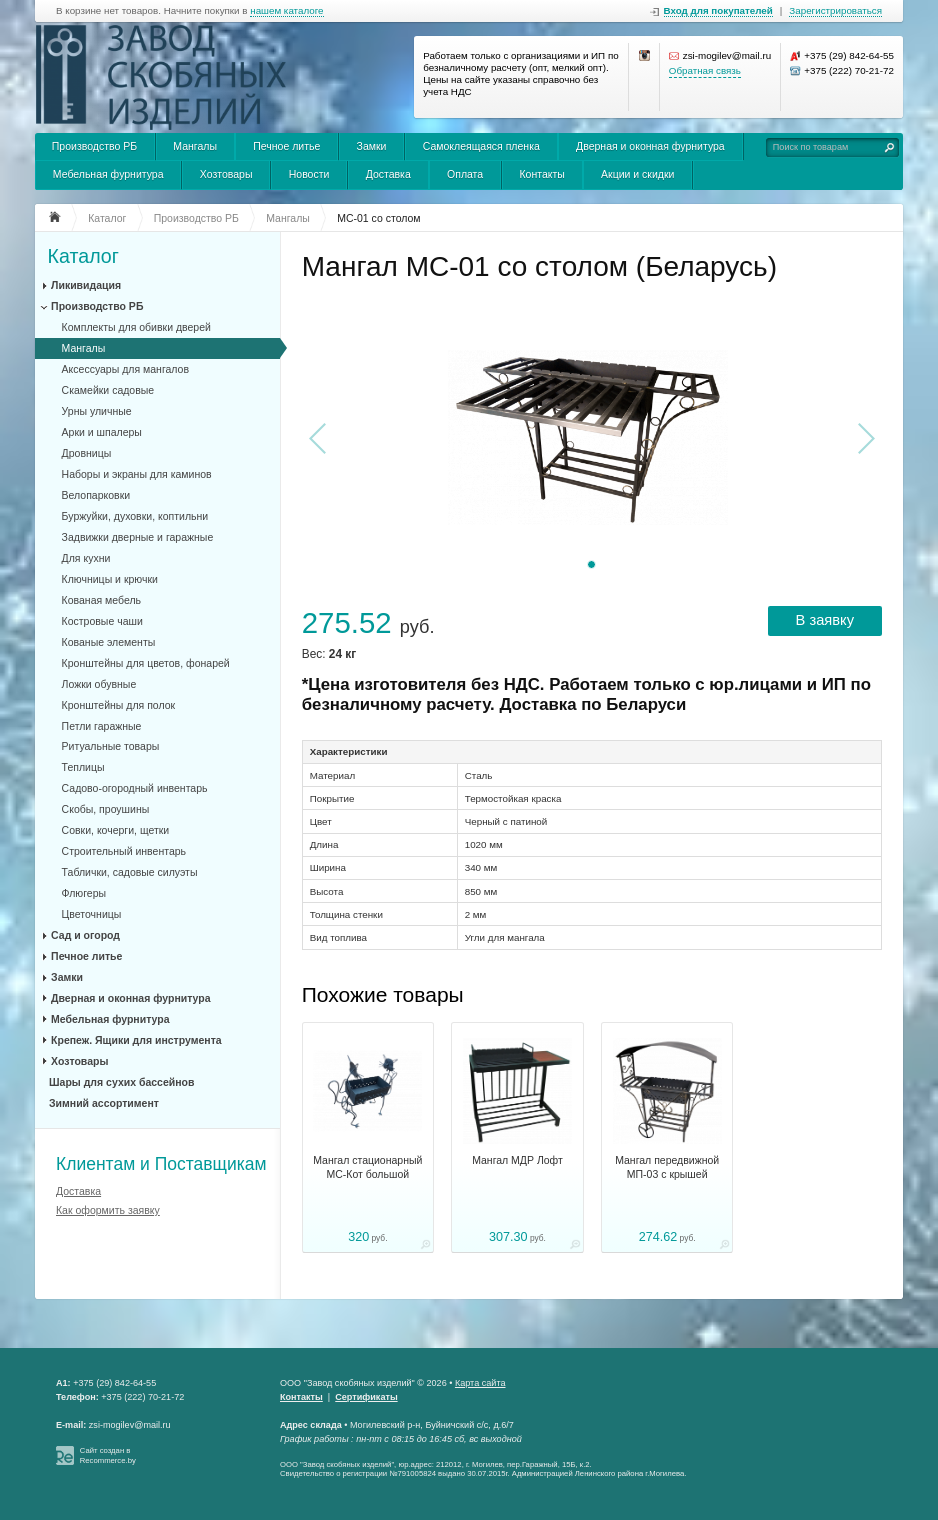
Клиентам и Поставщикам (161, 1164)
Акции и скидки (637, 174)
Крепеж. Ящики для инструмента (136, 1040)
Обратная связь (705, 70)
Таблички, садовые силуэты (130, 872)
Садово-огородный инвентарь (135, 788)
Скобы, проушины (106, 809)
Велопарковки (96, 495)
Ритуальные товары (111, 746)
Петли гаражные (102, 726)
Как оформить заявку (108, 1210)
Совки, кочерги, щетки (116, 830)
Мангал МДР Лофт (517, 1160)
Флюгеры (84, 893)
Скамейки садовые (108, 390)
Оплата (465, 174)
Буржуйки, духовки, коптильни (135, 516)
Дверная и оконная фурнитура (650, 146)
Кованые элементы (109, 642)
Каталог (83, 256)
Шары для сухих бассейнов (121, 1082)
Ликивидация (86, 285)
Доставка (388, 174)
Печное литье (286, 146)
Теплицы (83, 767)
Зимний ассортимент (104, 1103)
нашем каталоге (286, 11)
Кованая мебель (101, 600)
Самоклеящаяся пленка (481, 146)
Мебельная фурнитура (108, 174)
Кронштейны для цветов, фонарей (146, 663)
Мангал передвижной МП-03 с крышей (667, 1167)
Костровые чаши (102, 621)
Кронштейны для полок (119, 705)
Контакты (541, 174)
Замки (372, 146)
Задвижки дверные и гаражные (138, 537)
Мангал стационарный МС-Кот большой (367, 1167)
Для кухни (86, 558)
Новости (309, 174)
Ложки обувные (99, 684)
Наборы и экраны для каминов (137, 474)
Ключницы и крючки (110, 579)
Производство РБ (94, 146)
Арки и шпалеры (102, 432)
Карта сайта (480, 1383)
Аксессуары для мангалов (125, 369)
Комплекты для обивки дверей (136, 327)
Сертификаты (366, 1397)
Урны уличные (97, 411)
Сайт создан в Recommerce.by (108, 1455)
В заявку (825, 620)
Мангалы (195, 146)
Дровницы (87, 453)
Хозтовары (226, 174)
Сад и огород (85, 935)
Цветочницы (92, 914)
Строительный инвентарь (124, 851)
